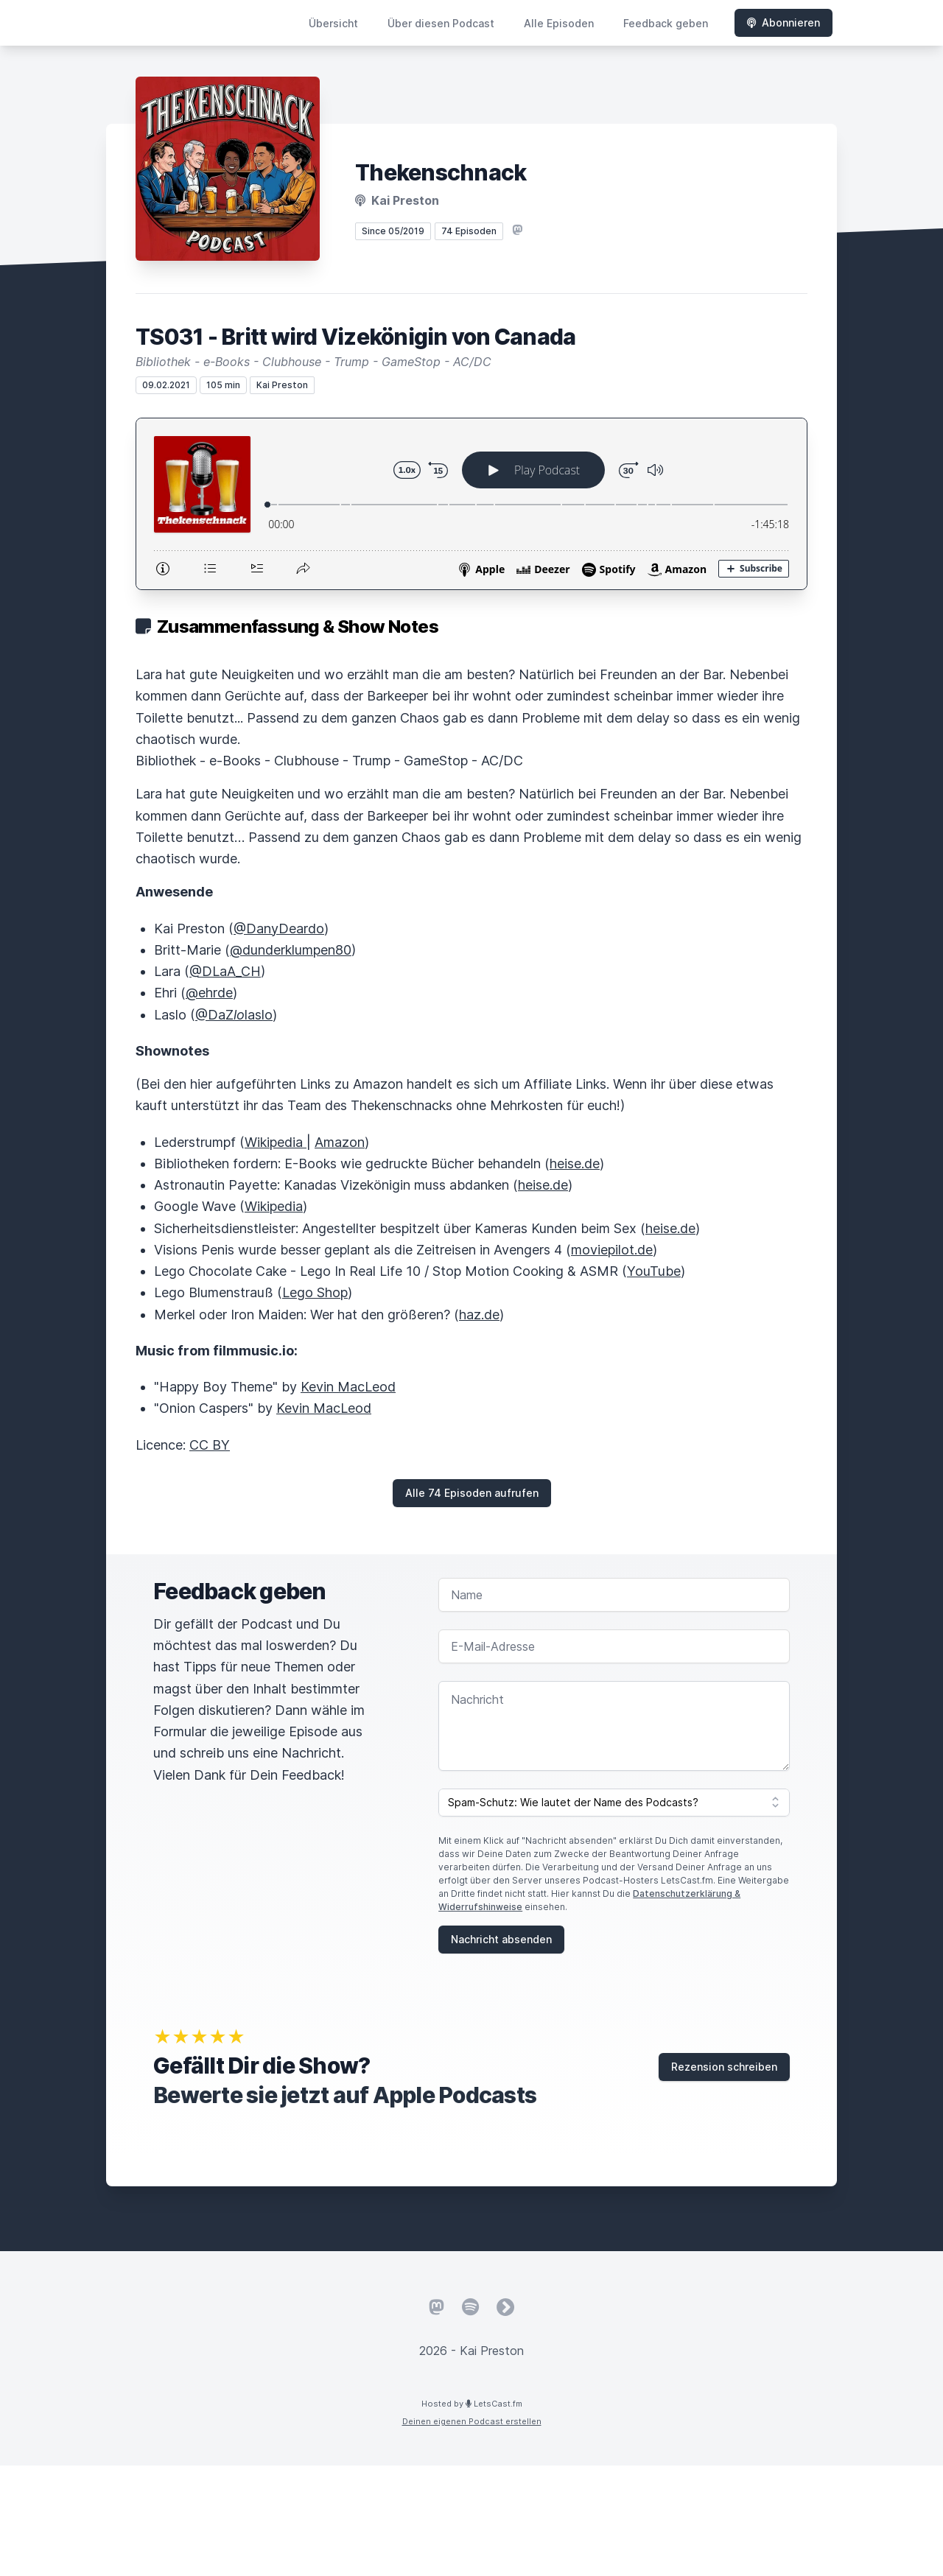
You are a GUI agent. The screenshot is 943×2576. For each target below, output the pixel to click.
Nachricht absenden (501, 1939)
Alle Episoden (559, 23)
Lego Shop (315, 1292)
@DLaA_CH (225, 971)
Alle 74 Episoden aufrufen (472, 1493)
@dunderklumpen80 (290, 950)
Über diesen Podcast (441, 23)
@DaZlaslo (234, 1014)
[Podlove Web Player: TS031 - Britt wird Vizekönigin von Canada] (471, 503)
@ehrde (209, 992)
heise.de (575, 1163)
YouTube (654, 1271)
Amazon (340, 1142)
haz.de (479, 1314)
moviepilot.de (612, 1249)
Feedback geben (665, 23)
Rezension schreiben (724, 2066)
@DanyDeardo (279, 928)
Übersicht (333, 23)
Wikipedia (275, 1142)
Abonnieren (783, 22)
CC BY (209, 1445)
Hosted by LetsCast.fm (471, 2403)
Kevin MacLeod (348, 1386)
